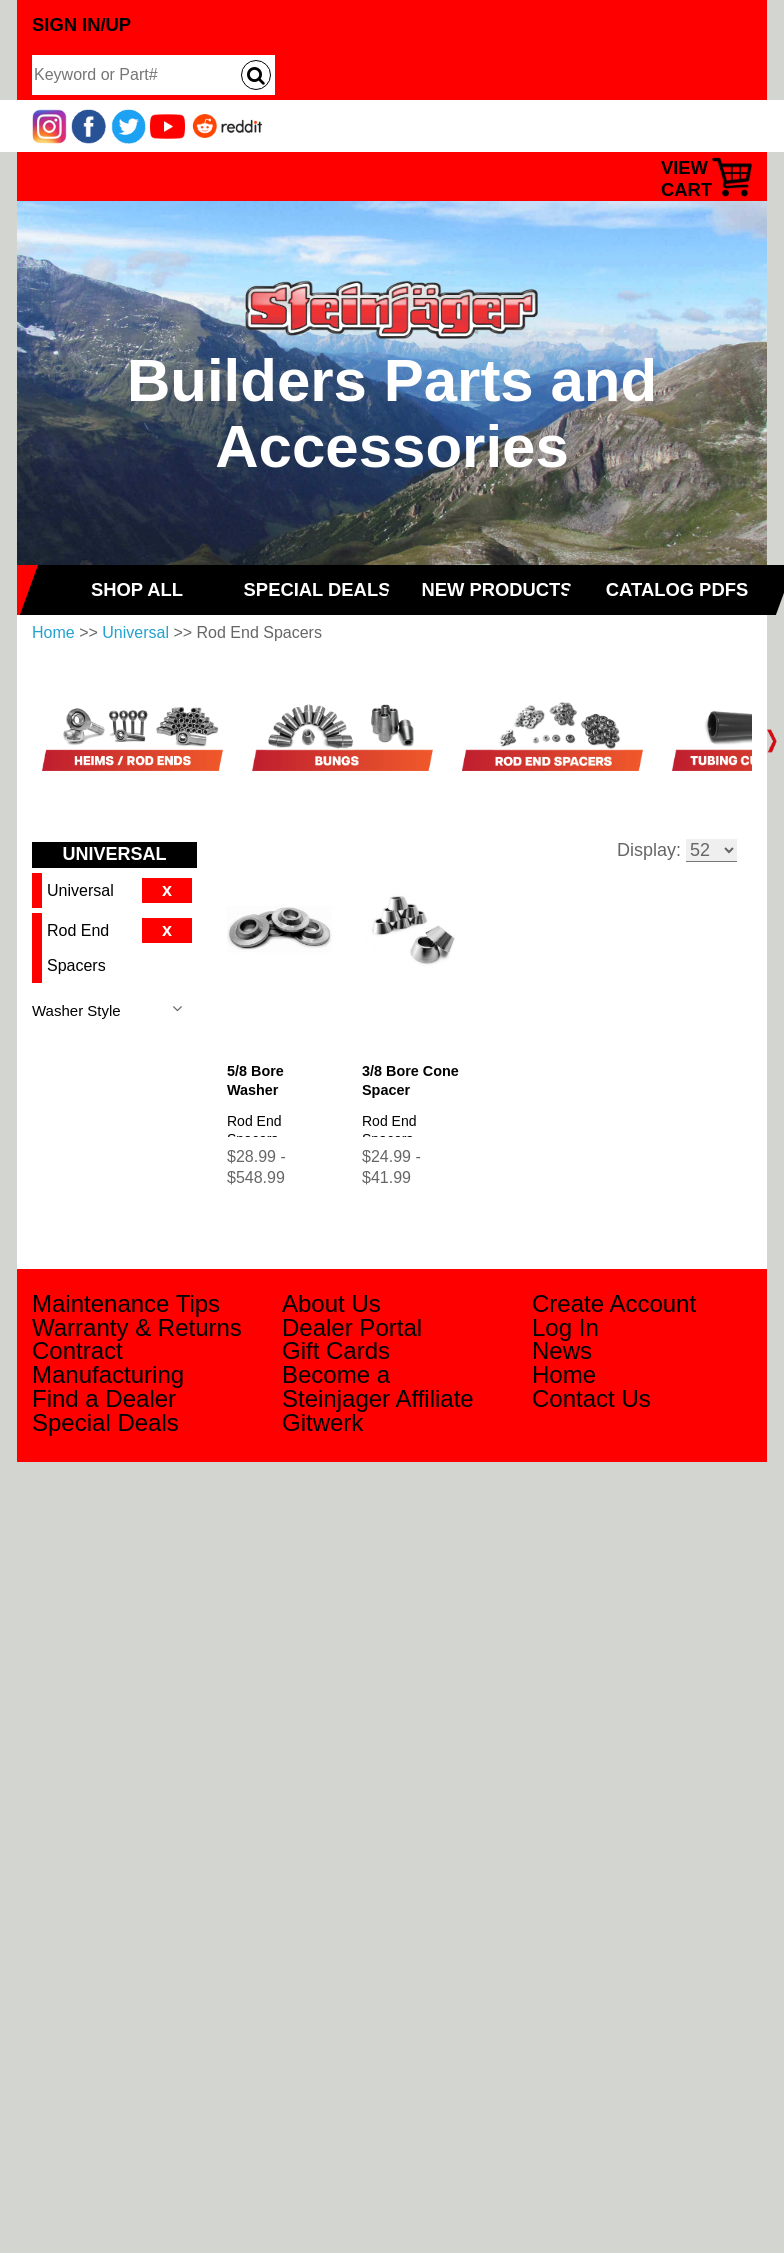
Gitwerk (322, 1422)
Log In (565, 1327)
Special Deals (105, 1422)
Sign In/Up (81, 24)
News (562, 1350)
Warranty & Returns (137, 1327)
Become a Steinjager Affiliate (378, 1386)
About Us (331, 1303)
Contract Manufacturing (108, 1362)
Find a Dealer (104, 1398)
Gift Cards (336, 1350)
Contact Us (591, 1398)
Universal (135, 632)
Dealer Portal (352, 1327)
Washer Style (76, 1010)
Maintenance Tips (126, 1303)
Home (53, 632)
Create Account (614, 1303)
